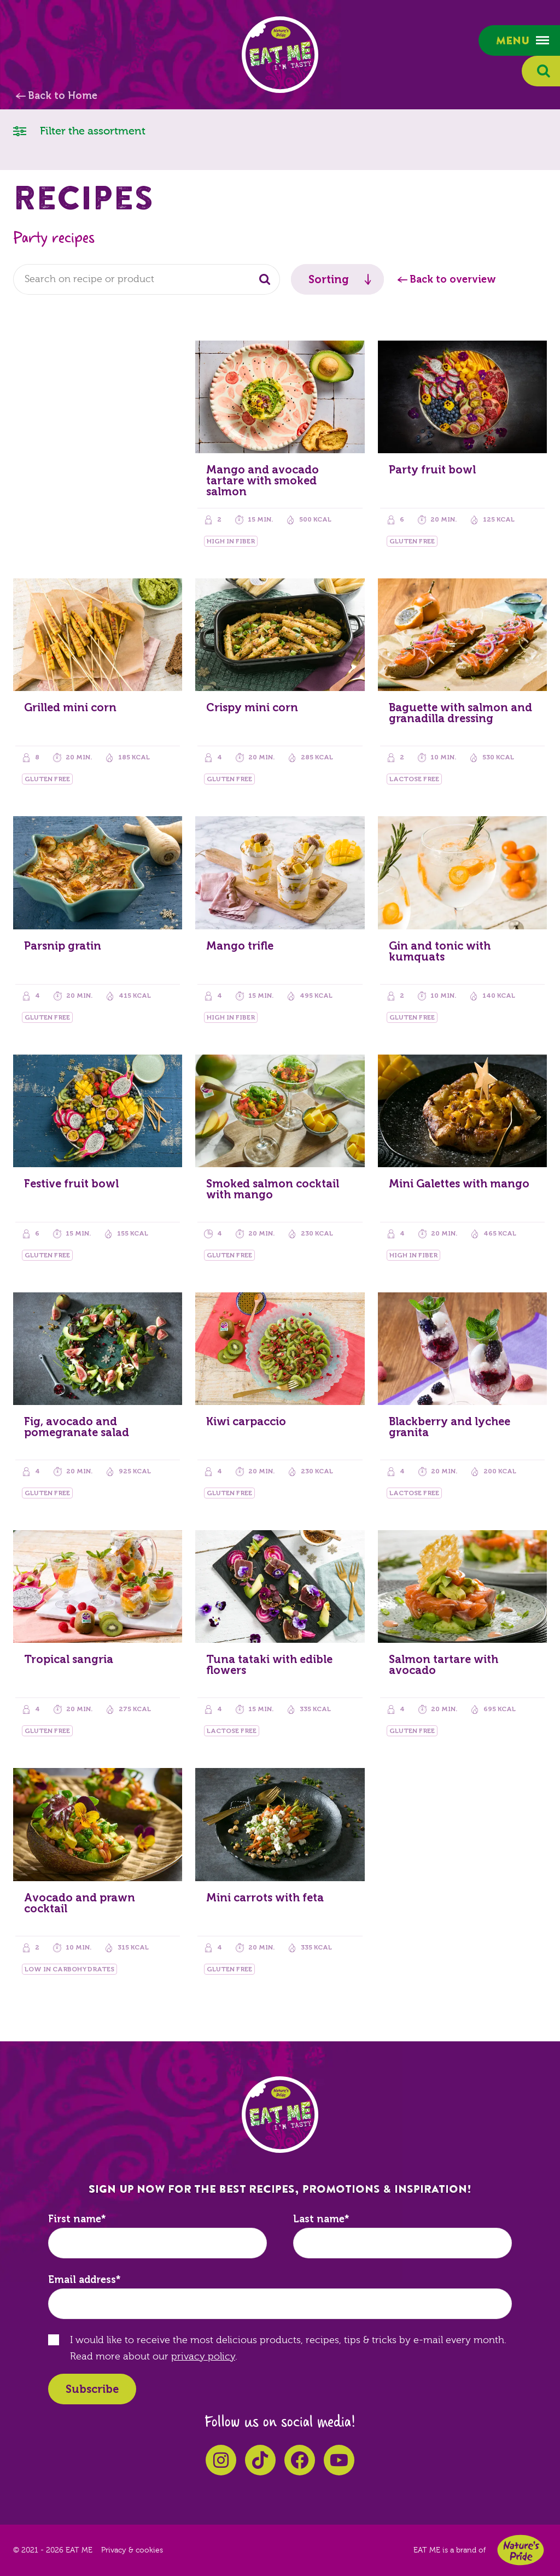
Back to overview (453, 279)
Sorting (328, 279)
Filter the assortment (79, 130)
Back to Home (62, 96)
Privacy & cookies (132, 2550)
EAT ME (280, 54)
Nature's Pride (520, 2550)
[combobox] (146, 279)
